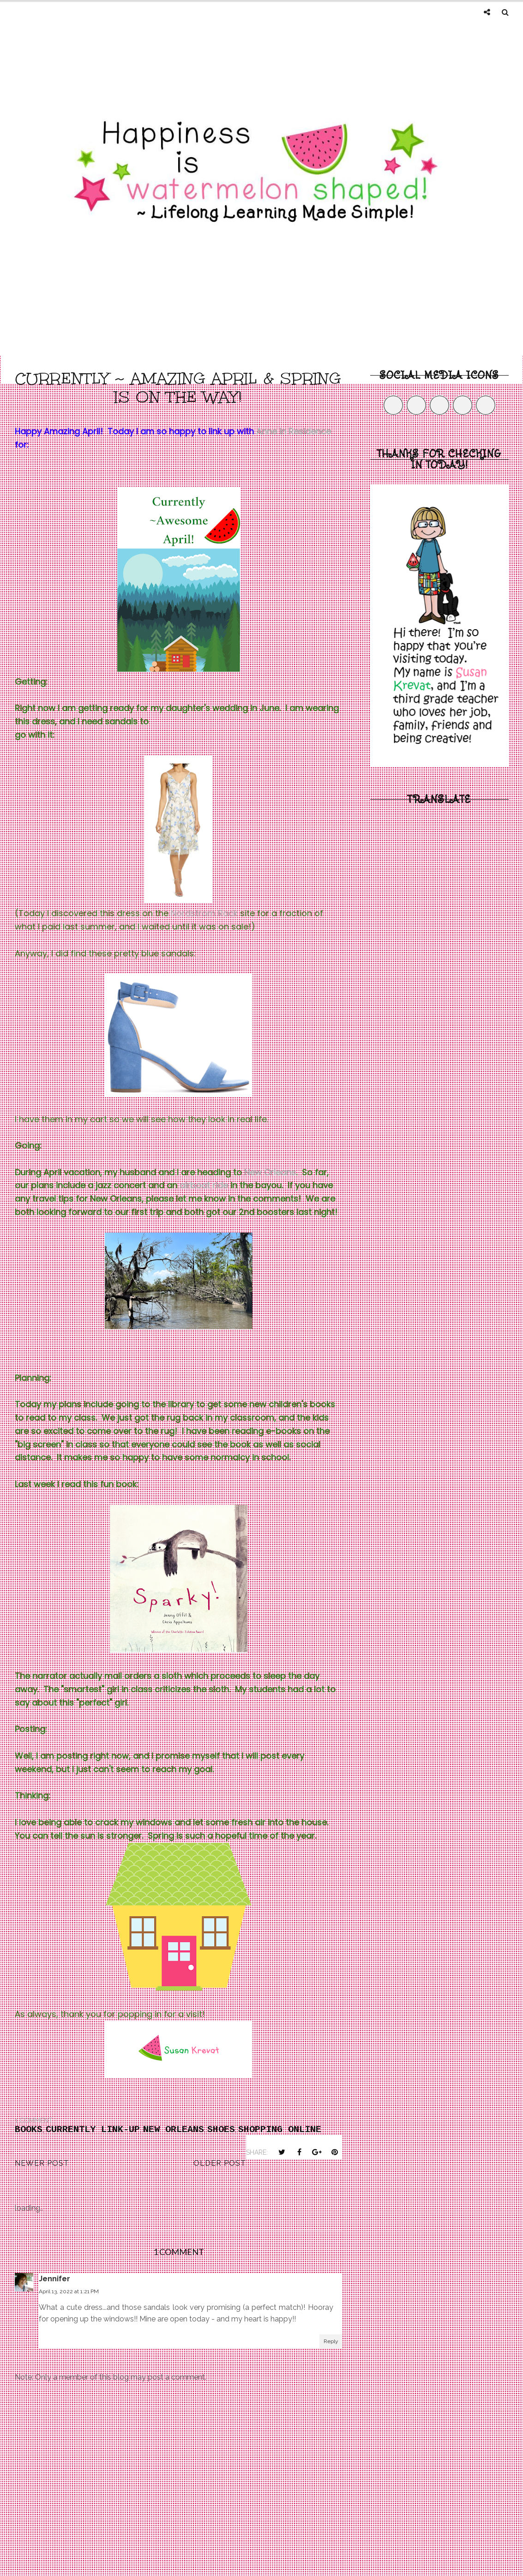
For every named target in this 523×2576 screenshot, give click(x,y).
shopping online (279, 2129)
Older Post (219, 2163)
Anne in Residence (293, 431)
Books (28, 2129)
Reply (331, 2341)
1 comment (34, 2120)
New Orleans (270, 1172)
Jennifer (54, 2278)
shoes (221, 2129)
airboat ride (204, 1185)
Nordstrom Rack (204, 913)
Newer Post (42, 2163)
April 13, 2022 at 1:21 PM (69, 2291)
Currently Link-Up (93, 2129)
